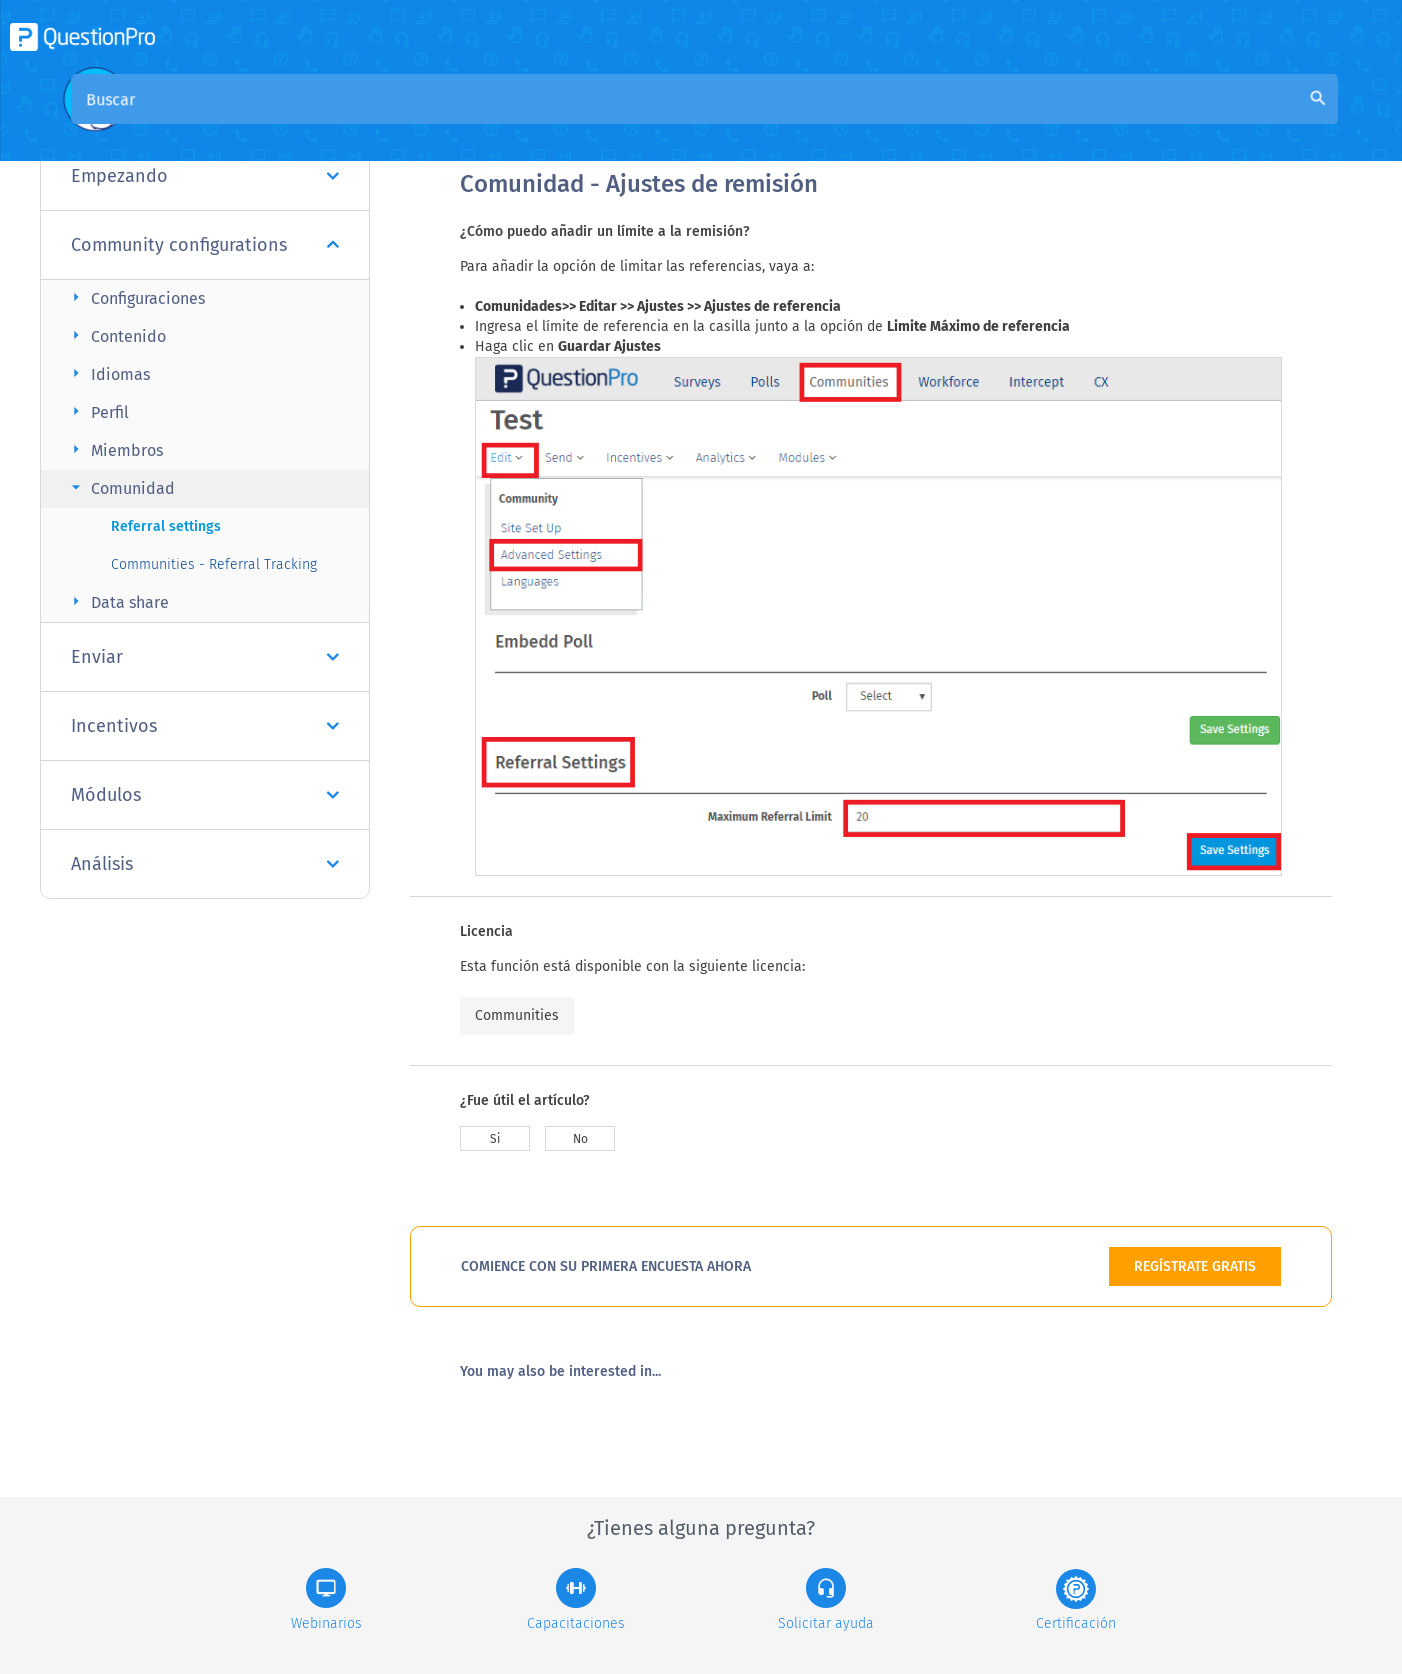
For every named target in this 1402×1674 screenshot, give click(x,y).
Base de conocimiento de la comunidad (731, 121)
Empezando (205, 176)
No (580, 1139)
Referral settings (166, 526)
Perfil (97, 411)
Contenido (116, 335)
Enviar (205, 657)
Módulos (205, 795)
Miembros (114, 449)
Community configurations (205, 245)
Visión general (512, 121)
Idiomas (108, 373)
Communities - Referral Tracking (214, 564)
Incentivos (205, 726)
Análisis (205, 864)
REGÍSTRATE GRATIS (1195, 1266)
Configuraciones (135, 297)
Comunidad (120, 487)
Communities (517, 1015)
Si (495, 1139)
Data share (117, 601)
